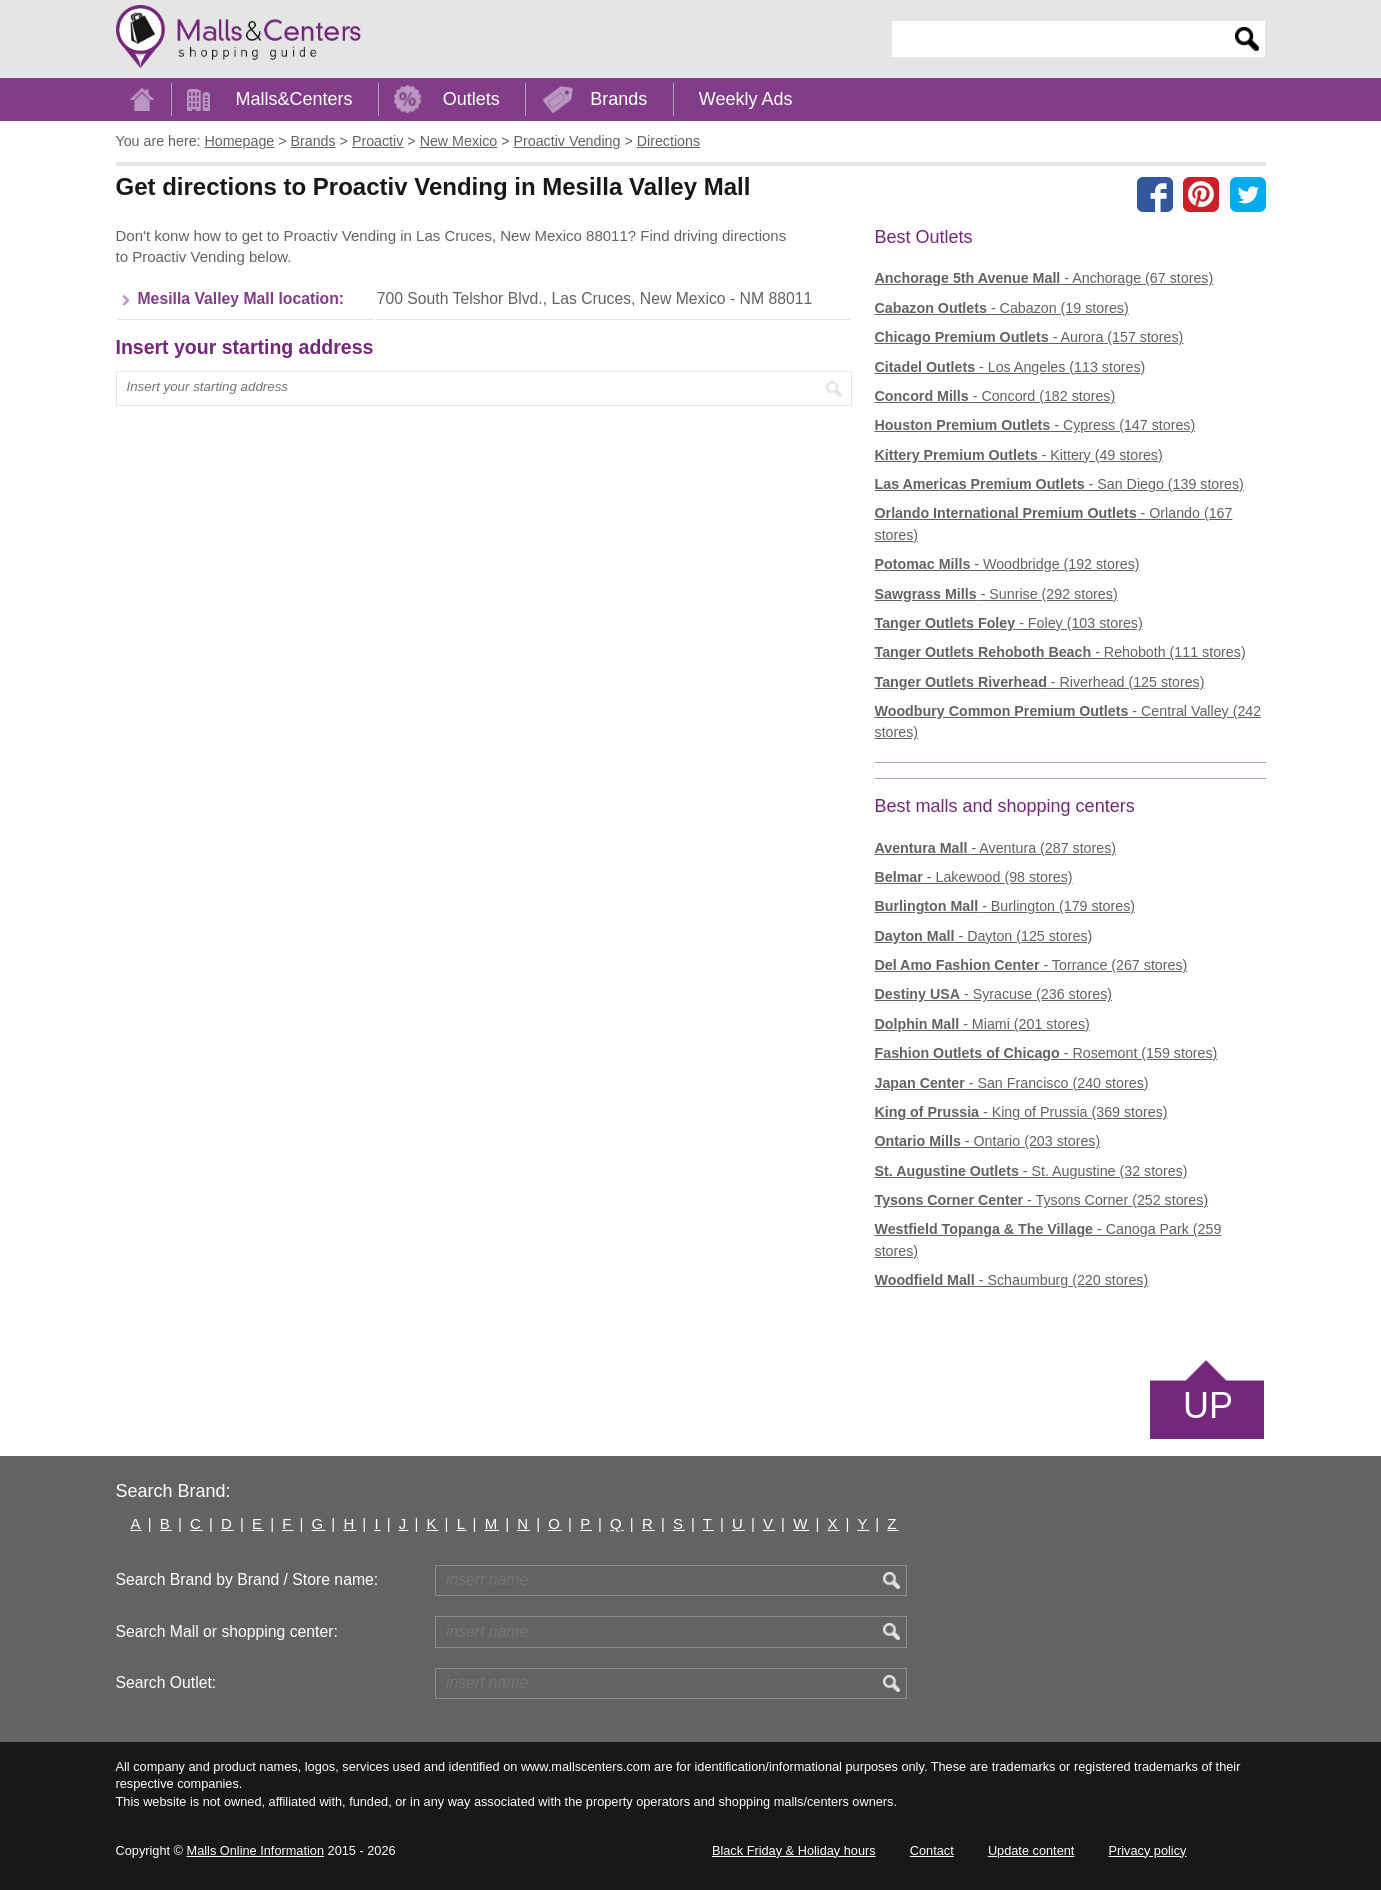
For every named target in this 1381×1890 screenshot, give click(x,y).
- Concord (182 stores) (995, 396)
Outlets (471, 99)
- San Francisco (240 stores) (1012, 1083)
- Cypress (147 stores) (1035, 425)
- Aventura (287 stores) (996, 848)
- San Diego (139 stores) (1059, 484)
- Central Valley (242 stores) (1068, 721)
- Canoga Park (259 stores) (1048, 1239)
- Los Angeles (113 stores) (1010, 367)
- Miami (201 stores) (982, 1024)
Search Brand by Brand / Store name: (247, 1579)
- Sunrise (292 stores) (996, 594)
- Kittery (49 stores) (1019, 455)
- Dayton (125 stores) (984, 936)
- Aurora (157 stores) (1029, 337)
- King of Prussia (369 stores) (1021, 1112)
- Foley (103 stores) (1009, 623)
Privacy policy (1148, 1850)
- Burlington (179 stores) (1005, 906)
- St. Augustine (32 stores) (1031, 1171)
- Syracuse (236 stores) (994, 994)
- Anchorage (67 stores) (1044, 278)
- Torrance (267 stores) (1031, 965)
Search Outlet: (166, 1682)
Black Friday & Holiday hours (794, 1850)
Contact (932, 1850)
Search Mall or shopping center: (227, 1631)
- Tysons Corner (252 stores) (1042, 1200)
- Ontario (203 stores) (988, 1141)
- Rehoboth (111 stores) (1060, 652)
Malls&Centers (294, 99)
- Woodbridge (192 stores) (1007, 564)
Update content (1031, 1850)
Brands (618, 99)
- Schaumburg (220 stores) (1012, 1280)
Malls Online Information (255, 1850)
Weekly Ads (746, 99)
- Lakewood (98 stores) (974, 877)
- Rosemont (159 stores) (1046, 1053)
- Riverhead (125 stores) (1040, 682)
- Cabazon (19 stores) (1002, 308)
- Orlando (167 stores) (1054, 523)
